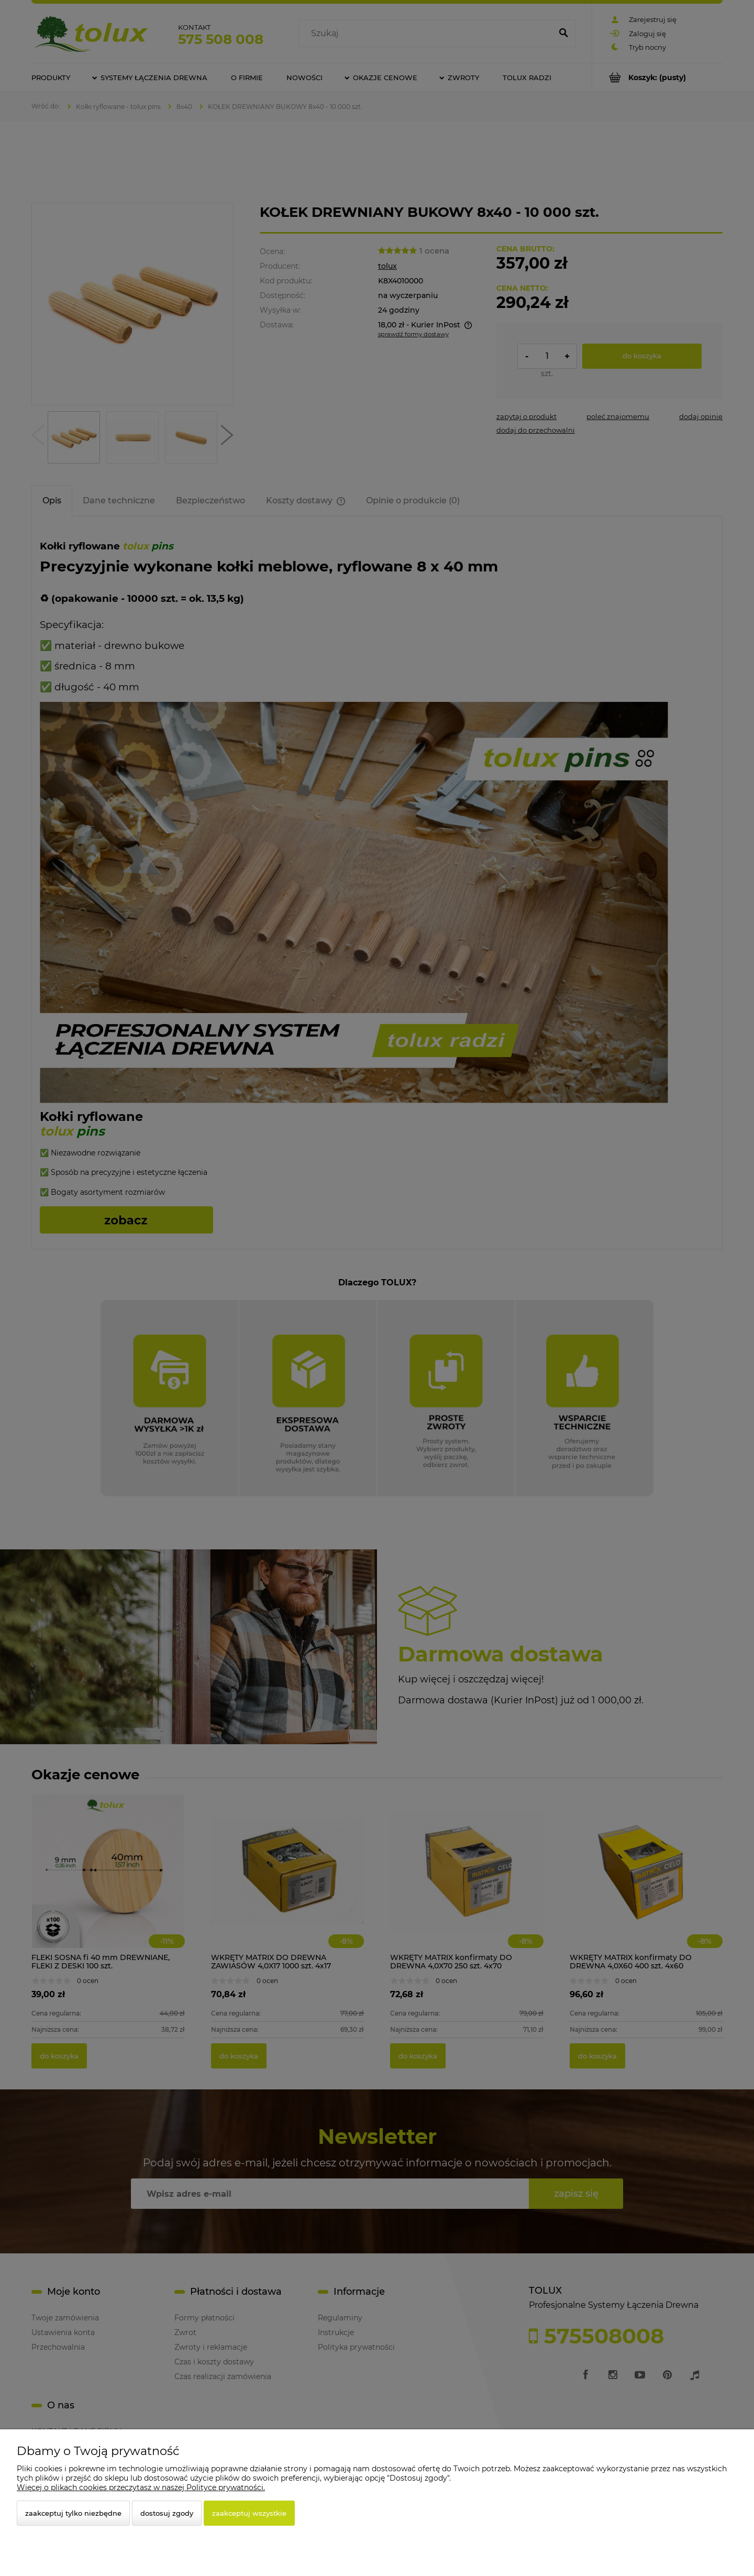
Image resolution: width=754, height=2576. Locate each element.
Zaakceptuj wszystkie (249, 2513)
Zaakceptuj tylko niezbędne (73, 2513)
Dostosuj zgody (166, 2513)
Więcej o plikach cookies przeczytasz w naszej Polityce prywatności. (141, 2487)
